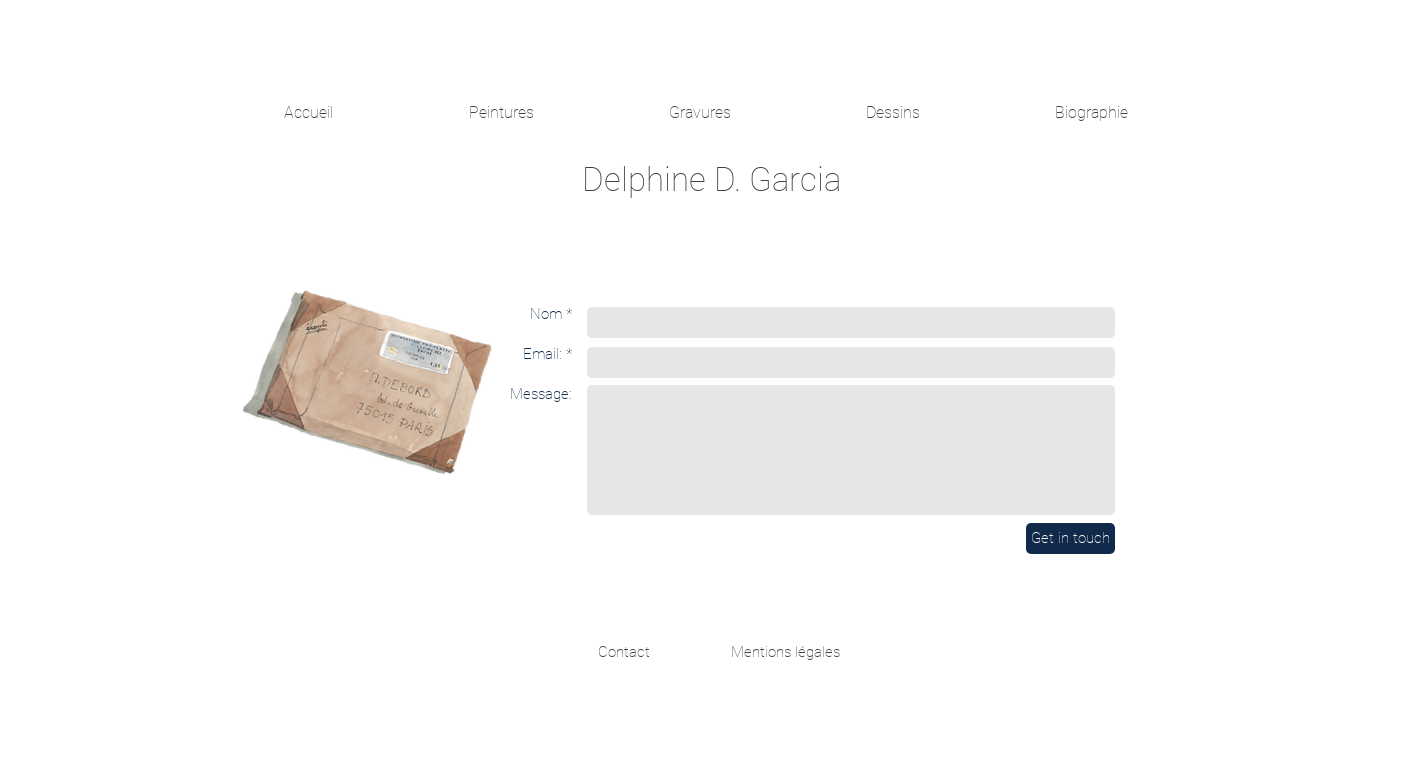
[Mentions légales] (786, 652)
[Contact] (624, 652)
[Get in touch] (1070, 538)
